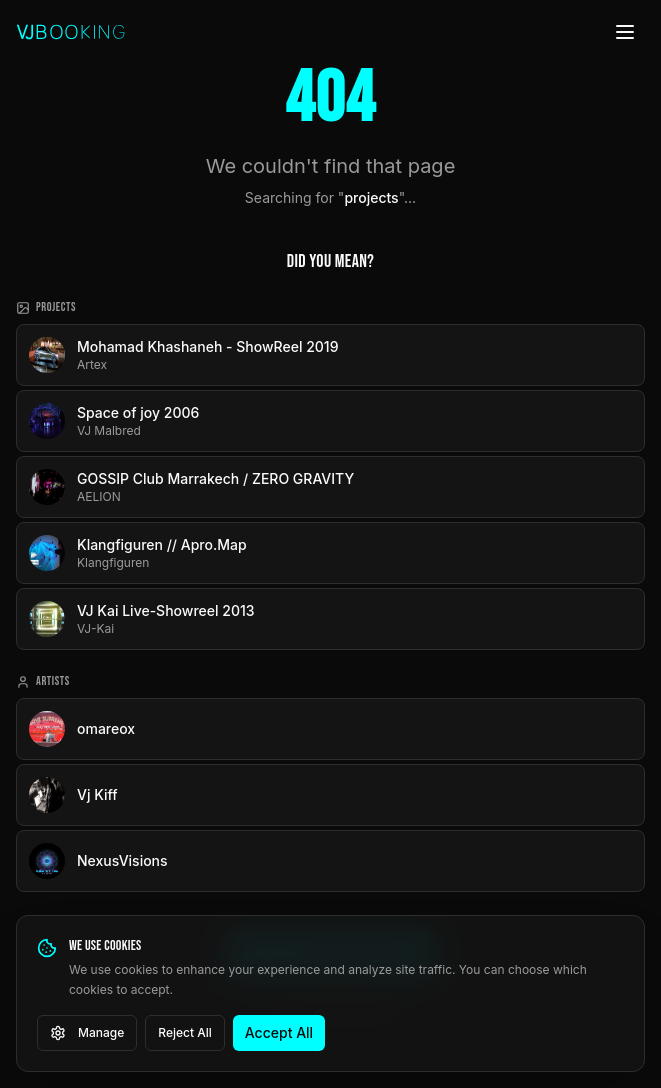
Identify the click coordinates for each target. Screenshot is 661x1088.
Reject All (185, 1032)
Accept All (279, 1032)
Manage (87, 1033)
